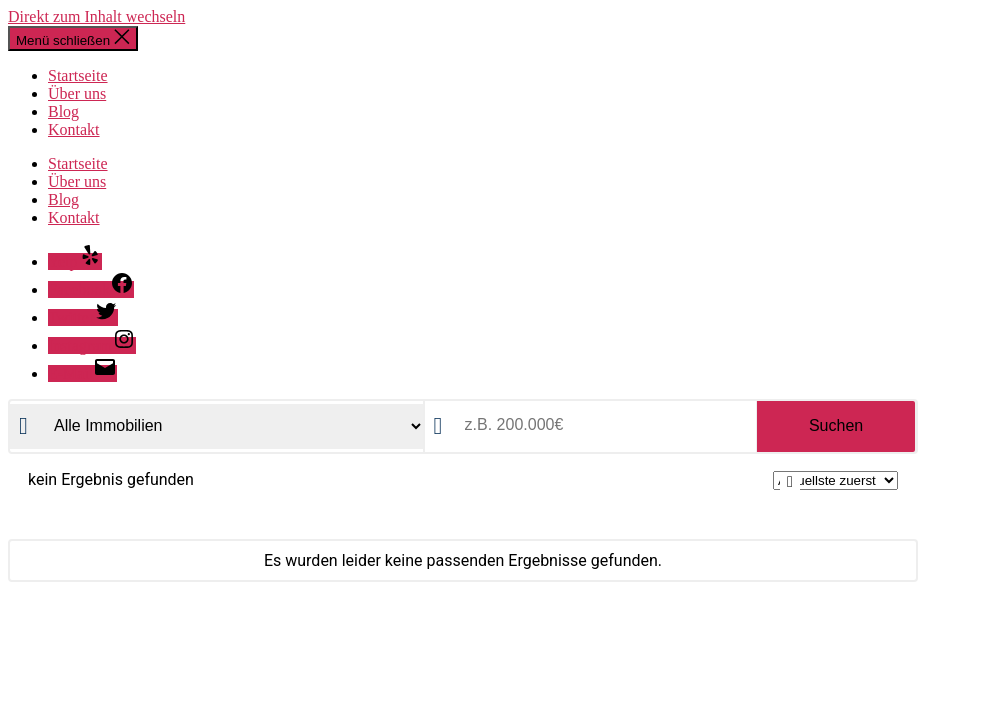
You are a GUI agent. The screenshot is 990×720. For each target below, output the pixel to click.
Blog (63, 111)
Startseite (78, 75)
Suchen (836, 425)
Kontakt (74, 129)
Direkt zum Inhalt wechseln (96, 16)
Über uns (77, 93)
